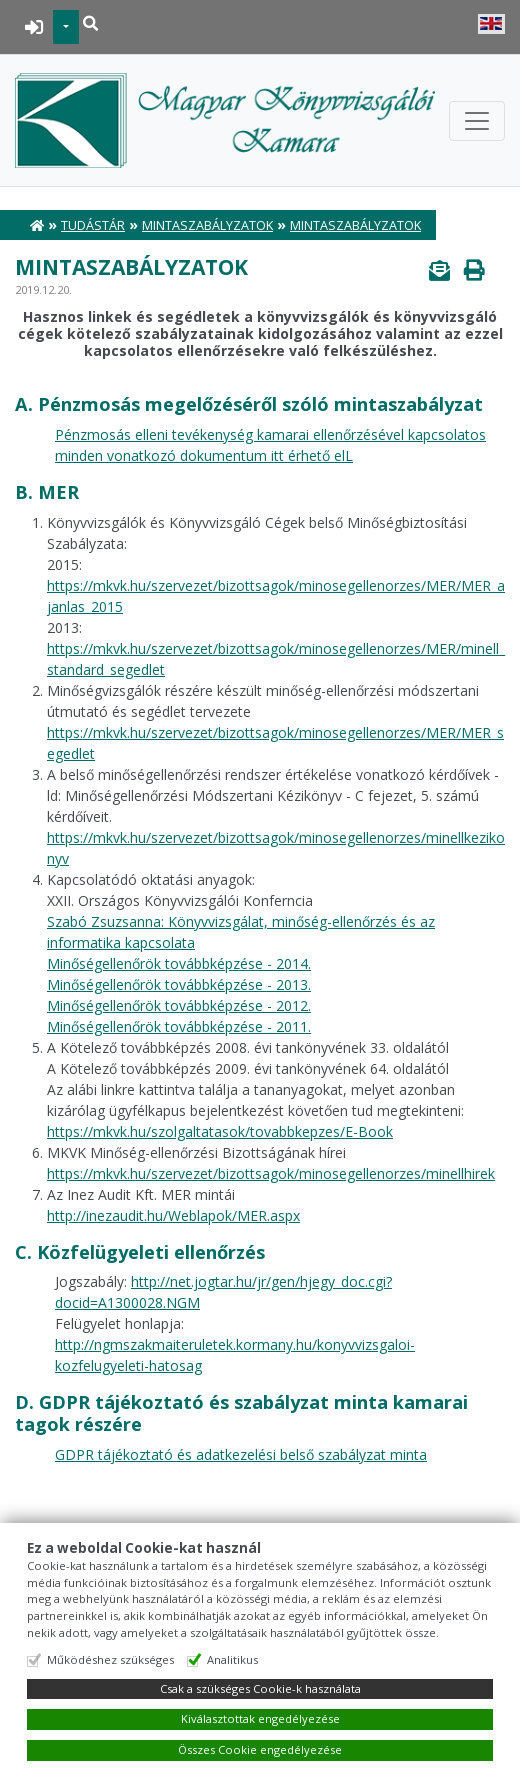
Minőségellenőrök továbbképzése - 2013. (179, 984)
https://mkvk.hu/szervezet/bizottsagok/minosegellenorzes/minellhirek (271, 1173)
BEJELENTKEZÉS (34, 27)
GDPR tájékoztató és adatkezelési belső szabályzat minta (241, 1454)
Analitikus (232, 1659)
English (491, 24)
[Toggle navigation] (477, 121)
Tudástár (93, 225)
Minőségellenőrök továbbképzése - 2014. (179, 963)
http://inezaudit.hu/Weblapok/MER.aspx (173, 1215)
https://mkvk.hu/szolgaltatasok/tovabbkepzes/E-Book (220, 1131)
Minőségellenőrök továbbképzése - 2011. (179, 1026)
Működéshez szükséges (110, 1659)
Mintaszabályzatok (207, 225)
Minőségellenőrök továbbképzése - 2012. (179, 1005)
